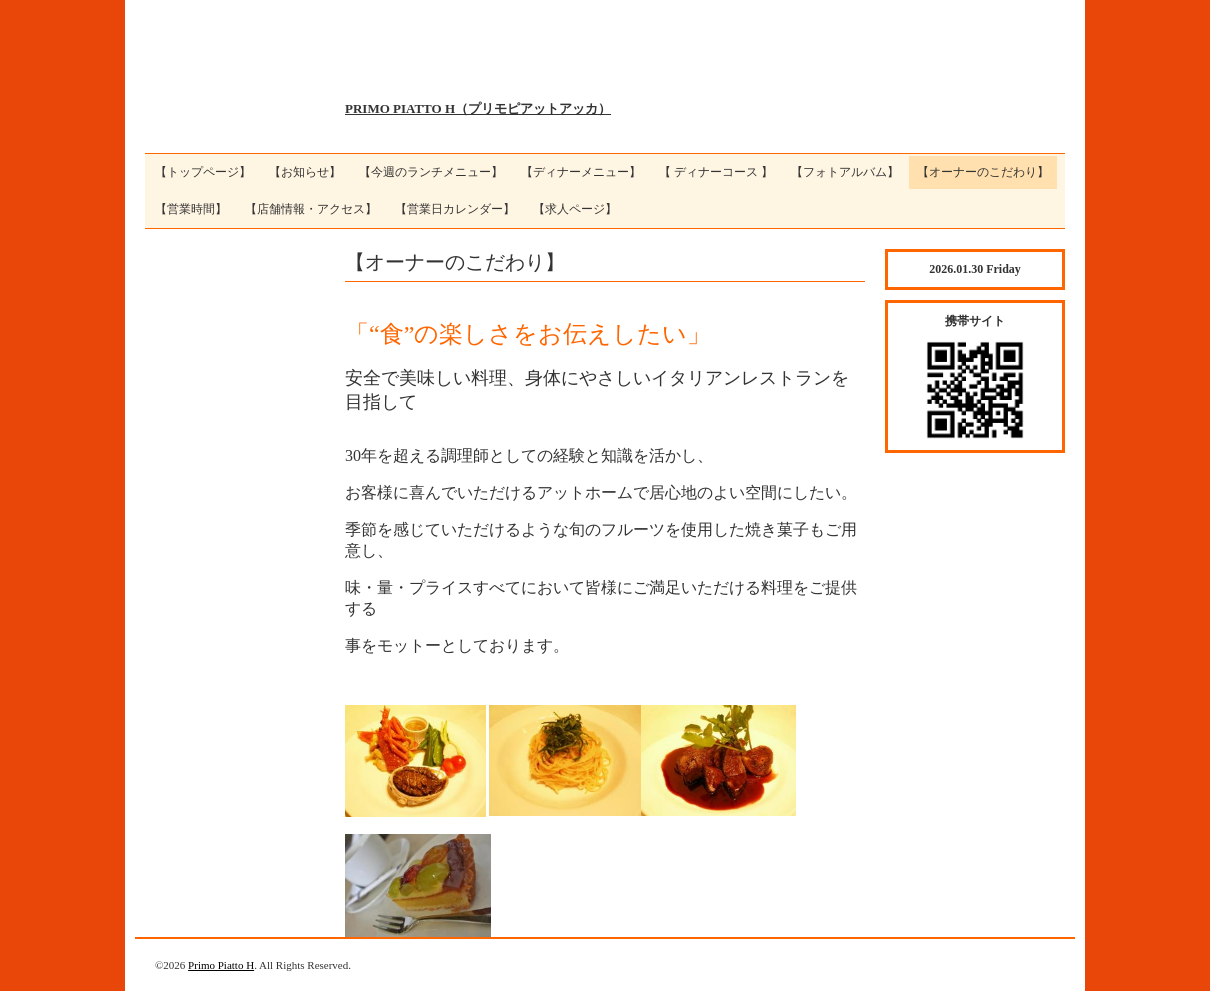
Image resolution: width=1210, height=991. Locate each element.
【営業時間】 (191, 209)
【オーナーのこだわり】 (983, 172)
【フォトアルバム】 (845, 172)
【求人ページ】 (575, 209)
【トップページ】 (203, 172)
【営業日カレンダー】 (455, 209)
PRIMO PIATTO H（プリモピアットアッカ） (478, 108)
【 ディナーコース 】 (716, 172)
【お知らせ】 (305, 172)
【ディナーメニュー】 (581, 172)
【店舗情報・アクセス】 (311, 209)
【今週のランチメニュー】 (431, 172)
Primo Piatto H (221, 965)
